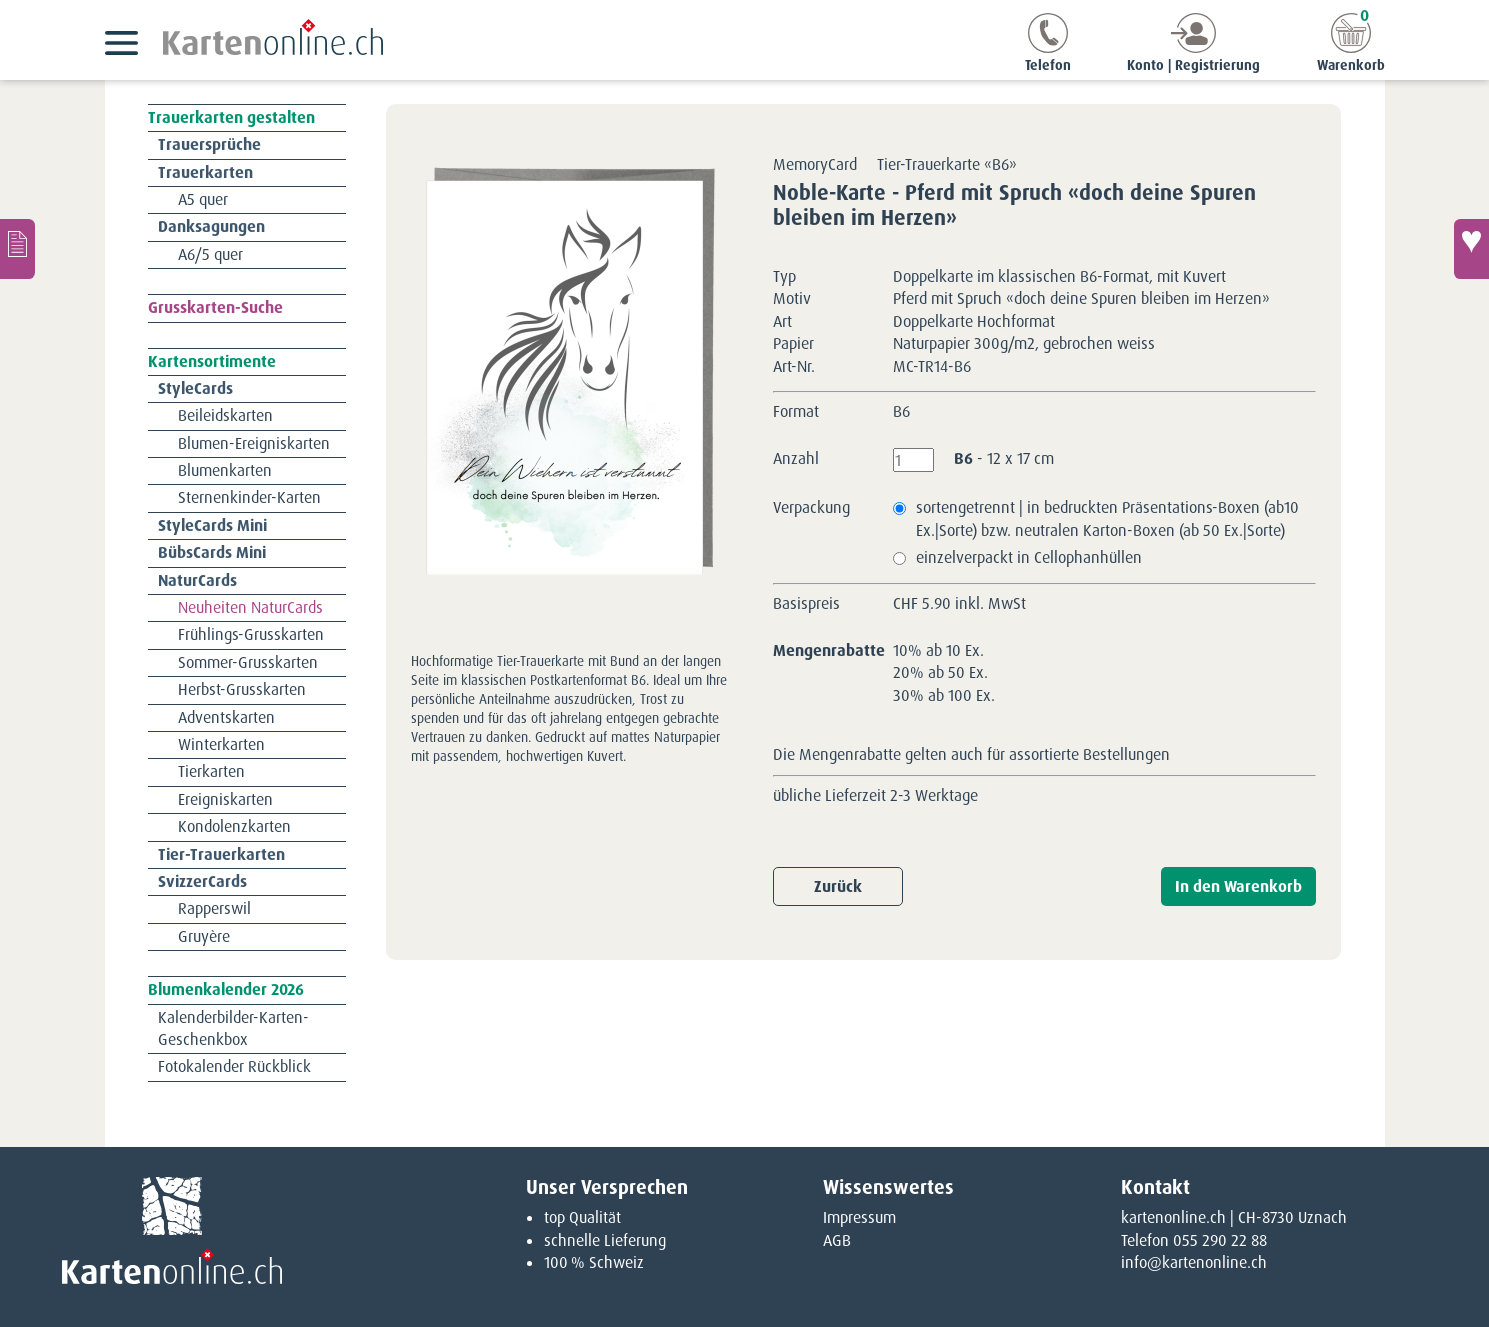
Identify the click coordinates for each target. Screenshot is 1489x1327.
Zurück (838, 886)
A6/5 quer (210, 254)
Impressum (859, 1217)
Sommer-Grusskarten (248, 662)
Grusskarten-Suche (215, 307)
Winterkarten (221, 744)
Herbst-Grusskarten (242, 689)
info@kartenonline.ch (1194, 1262)
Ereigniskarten (225, 799)
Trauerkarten (205, 172)
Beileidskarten (225, 415)
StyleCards (195, 388)
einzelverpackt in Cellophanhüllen (1029, 557)
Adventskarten (226, 717)
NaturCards (197, 580)
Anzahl (796, 458)
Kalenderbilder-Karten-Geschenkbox (233, 1028)
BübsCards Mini (212, 552)
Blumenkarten (225, 470)
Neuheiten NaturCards (250, 607)
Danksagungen (211, 226)
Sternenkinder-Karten (249, 497)
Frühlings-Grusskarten (251, 634)
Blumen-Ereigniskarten (254, 443)
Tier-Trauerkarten (221, 854)
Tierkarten (211, 771)
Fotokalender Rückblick (234, 1066)
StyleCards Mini (212, 525)
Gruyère (204, 936)
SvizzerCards (202, 881)
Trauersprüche (209, 144)
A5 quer (203, 199)
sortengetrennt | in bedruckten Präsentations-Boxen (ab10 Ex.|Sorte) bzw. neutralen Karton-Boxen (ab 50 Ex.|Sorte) (1107, 518)
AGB (837, 1240)
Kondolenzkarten (234, 826)
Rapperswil (214, 908)
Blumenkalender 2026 (226, 989)
